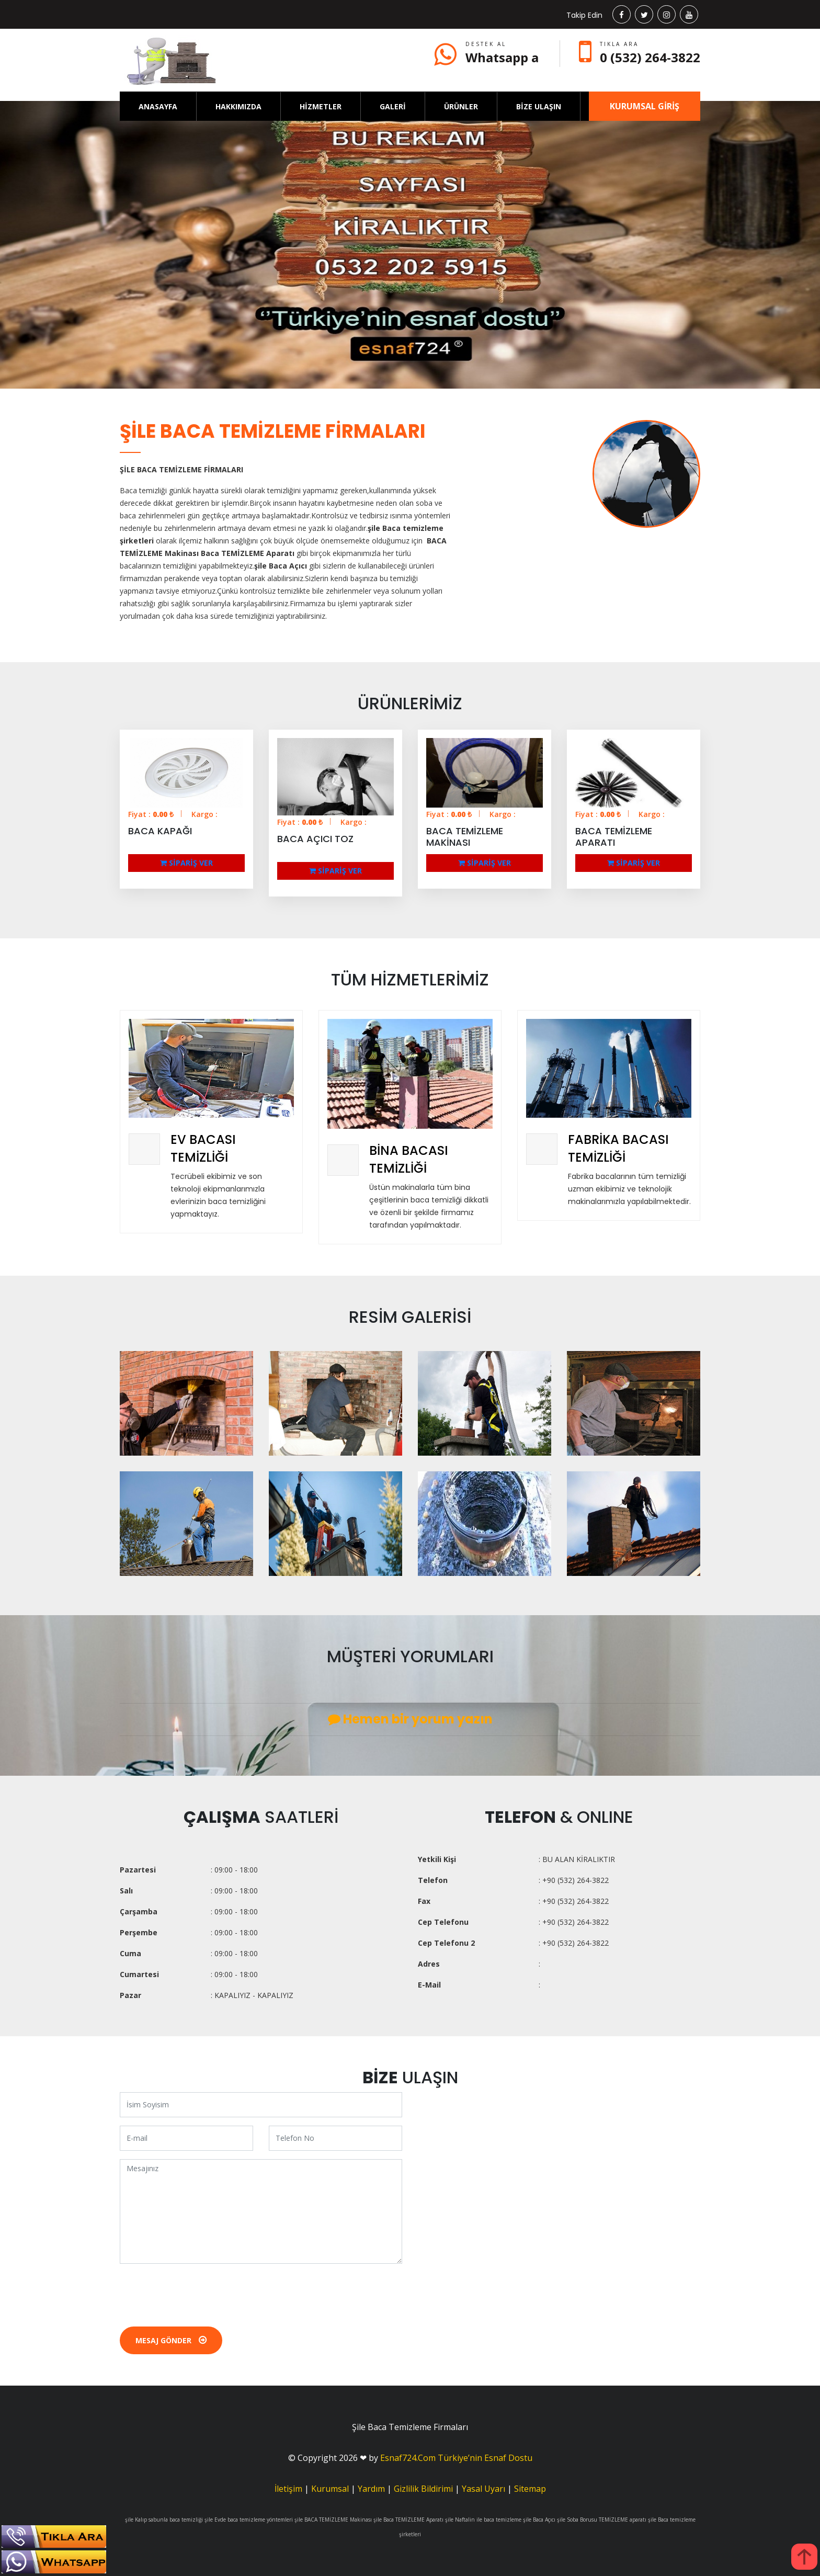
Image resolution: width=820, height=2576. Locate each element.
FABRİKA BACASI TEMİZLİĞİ (618, 1148)
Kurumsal (330, 2488)
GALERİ (393, 106)
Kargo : (204, 814)
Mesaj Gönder (171, 2340)
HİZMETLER (320, 106)
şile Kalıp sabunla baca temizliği (164, 2519)
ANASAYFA (158, 106)
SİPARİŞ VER (186, 863)
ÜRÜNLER (461, 106)
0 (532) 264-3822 (650, 57)
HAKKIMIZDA (238, 106)
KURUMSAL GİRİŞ (644, 106)
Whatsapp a (502, 57)
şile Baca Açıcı (539, 2519)
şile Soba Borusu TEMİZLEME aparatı (601, 2519)
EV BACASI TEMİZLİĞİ (203, 1148)
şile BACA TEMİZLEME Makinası (333, 2519)
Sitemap (530, 2488)
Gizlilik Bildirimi (423, 2488)
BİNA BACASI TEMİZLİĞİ (408, 1159)
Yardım (371, 2488)
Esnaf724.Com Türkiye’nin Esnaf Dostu (456, 2458)
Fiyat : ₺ (151, 814)
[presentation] (199, 2292)
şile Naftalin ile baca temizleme (483, 2519)
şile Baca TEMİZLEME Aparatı (408, 2519)
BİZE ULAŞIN (538, 106)
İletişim (288, 2488)
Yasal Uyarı (483, 2488)
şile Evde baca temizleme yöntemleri (248, 2519)
